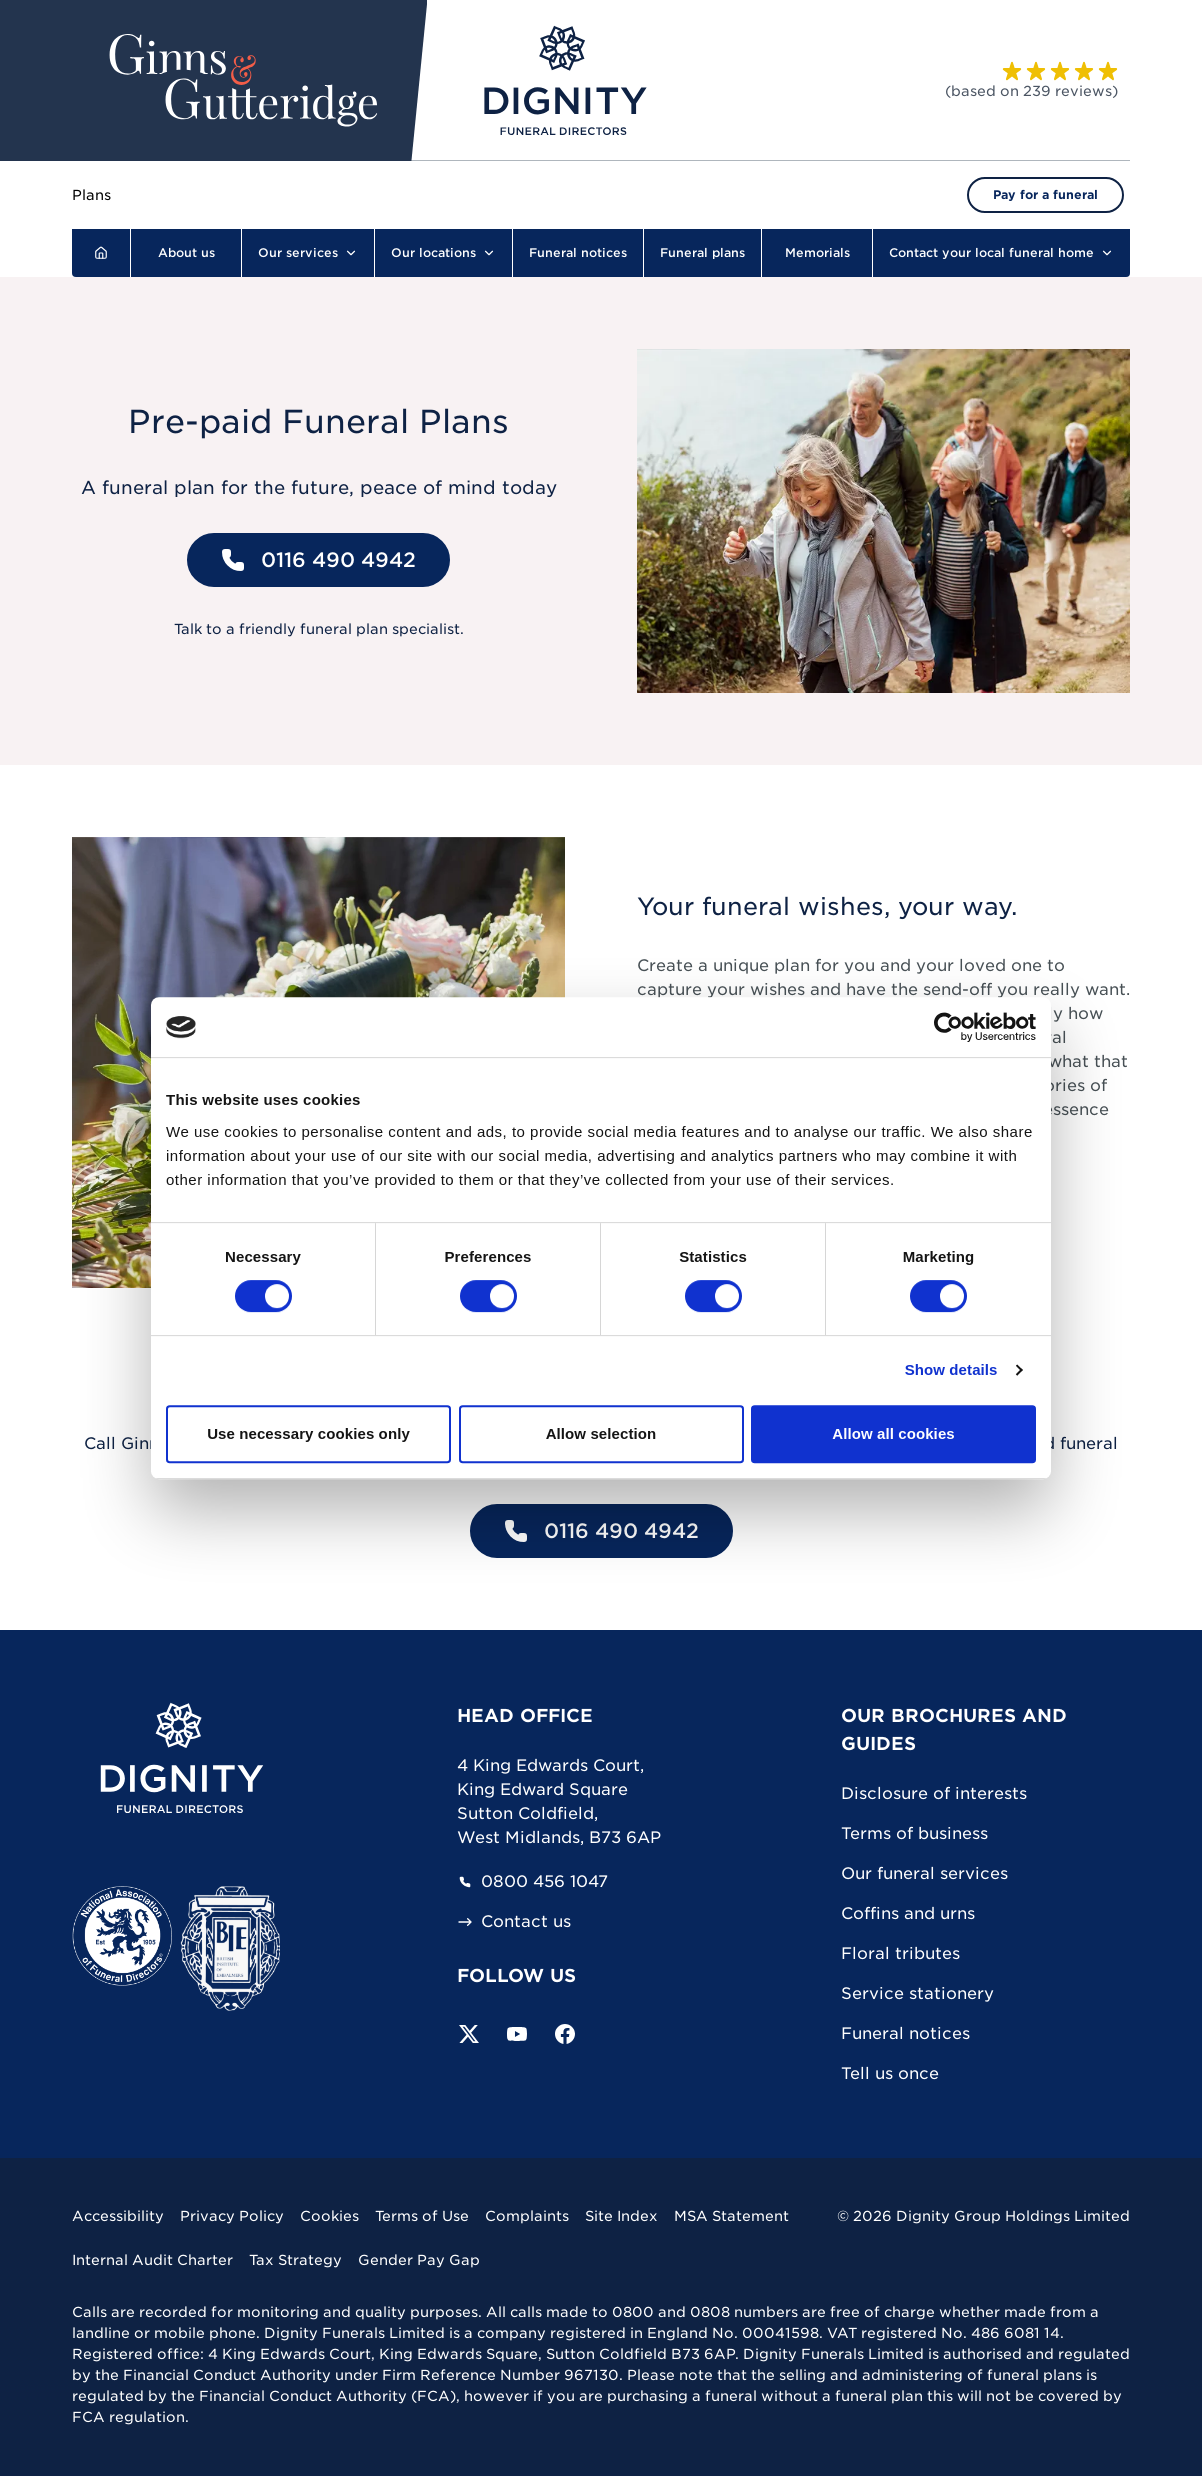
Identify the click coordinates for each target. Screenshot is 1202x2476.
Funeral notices (905, 2033)
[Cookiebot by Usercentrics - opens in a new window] (948, 1027)
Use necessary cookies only (308, 1433)
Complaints (527, 2216)
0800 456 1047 (532, 1882)
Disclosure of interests (934, 1793)
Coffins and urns (908, 1913)
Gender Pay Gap (419, 2260)
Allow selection (601, 1433)
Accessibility (118, 2216)
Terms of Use (422, 2216)
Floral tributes (900, 1953)
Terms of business (914, 1833)
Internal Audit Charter (152, 2260)
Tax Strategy (295, 2260)
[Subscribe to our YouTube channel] (517, 2034)
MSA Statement (731, 2216)
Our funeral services (924, 1873)
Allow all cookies (893, 1433)
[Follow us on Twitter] (469, 2034)
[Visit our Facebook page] (565, 2034)
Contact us (514, 1922)
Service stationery (917, 1993)
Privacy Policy (232, 2216)
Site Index (621, 2216)
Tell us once (890, 2073)
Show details (951, 1369)
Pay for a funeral (1045, 194)
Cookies (329, 2216)
